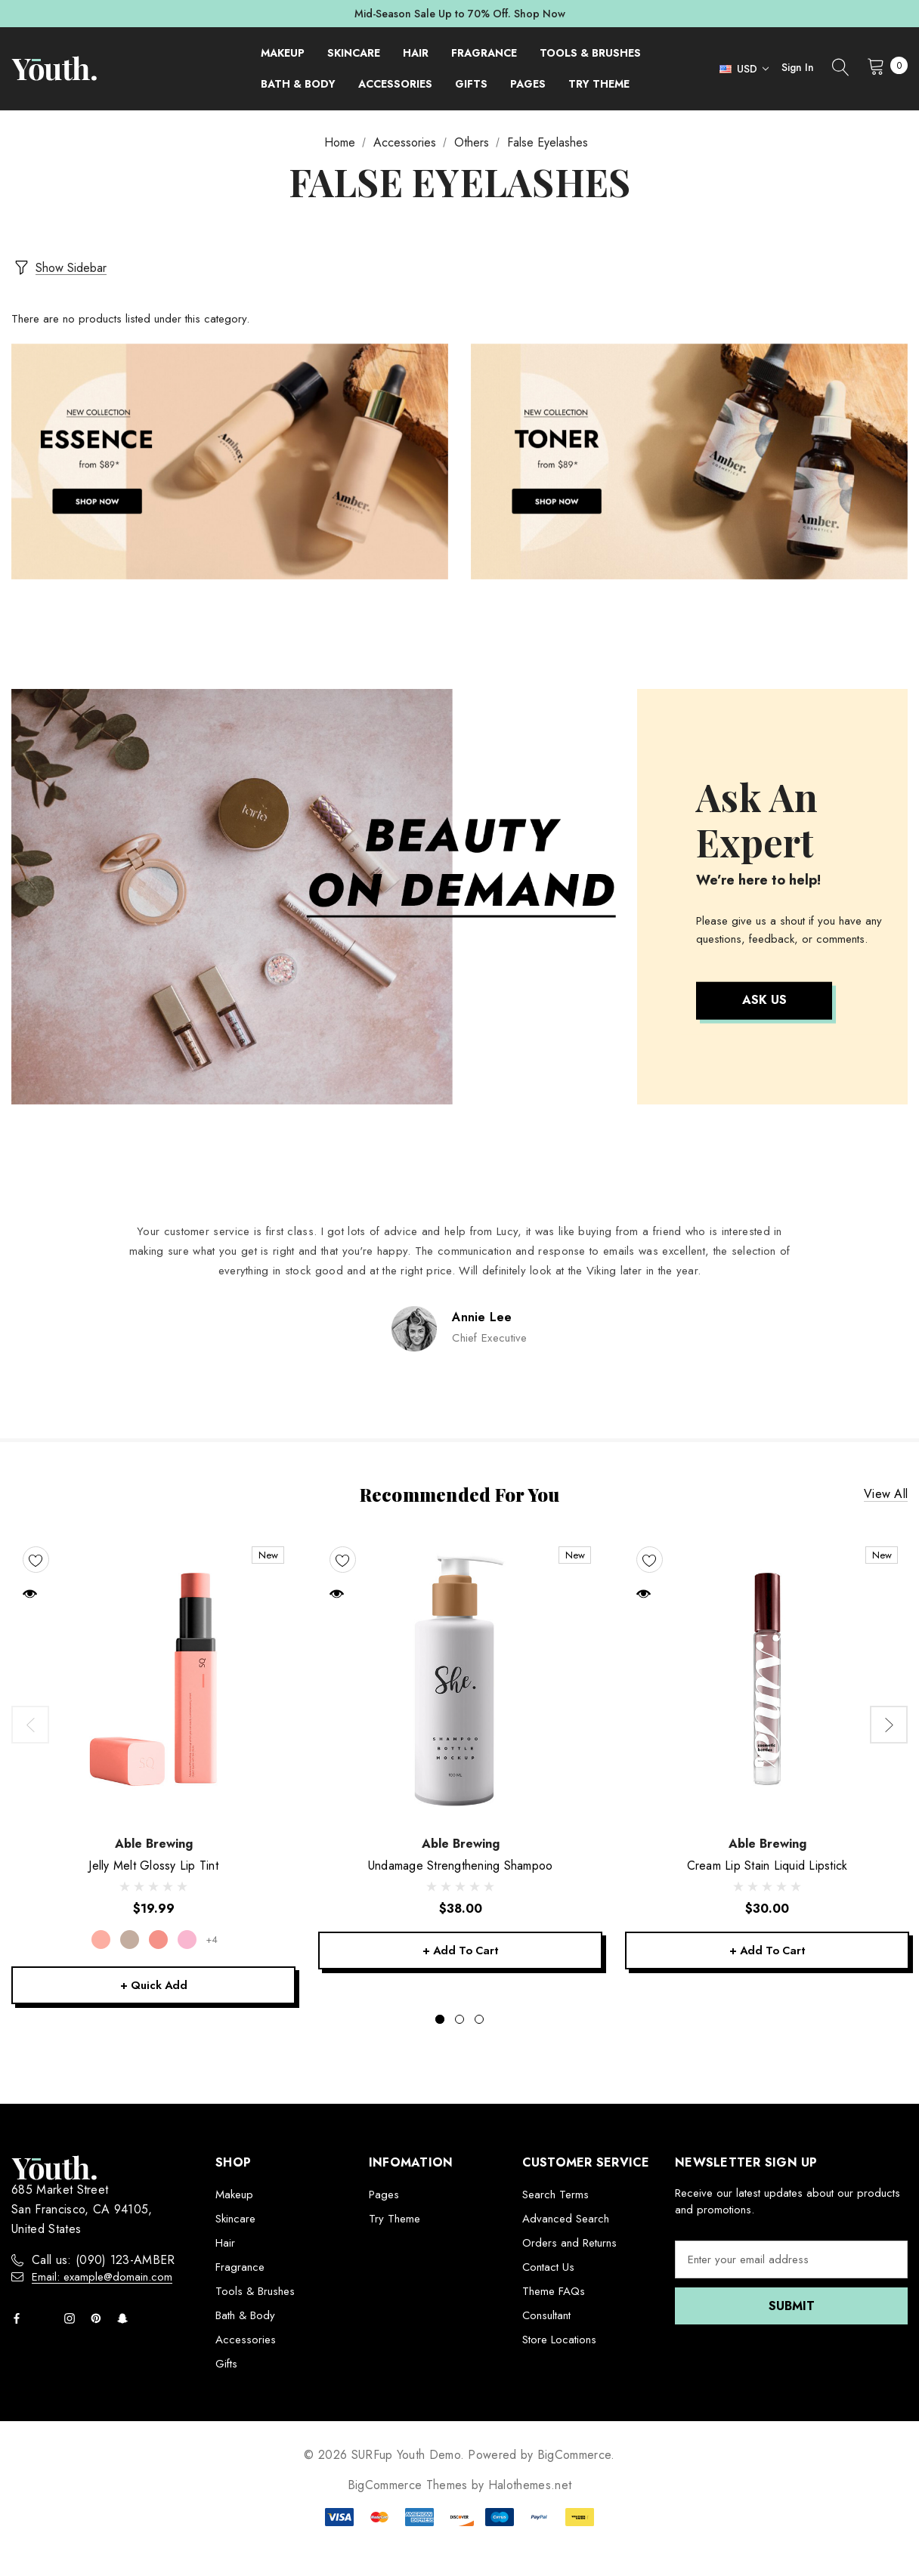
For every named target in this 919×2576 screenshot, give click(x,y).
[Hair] (415, 53)
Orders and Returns (569, 2243)
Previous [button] (30, 1722)
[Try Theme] (599, 84)
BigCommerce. (576, 2454)
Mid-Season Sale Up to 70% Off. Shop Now (459, 14)
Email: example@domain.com (102, 2277)
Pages (384, 2194)
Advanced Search (565, 2218)
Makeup (234, 2194)
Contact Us (548, 2267)
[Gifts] (471, 84)
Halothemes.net (529, 2485)
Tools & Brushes (255, 2291)
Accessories (245, 2339)
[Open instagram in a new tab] (72, 2318)
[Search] (840, 68)
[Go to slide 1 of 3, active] (439, 2019)
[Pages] (528, 84)
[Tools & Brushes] (590, 53)
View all (886, 1491)
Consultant (546, 2315)
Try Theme (394, 2218)
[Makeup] (282, 53)
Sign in (797, 67)
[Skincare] (353, 53)
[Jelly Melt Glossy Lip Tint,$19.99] (153, 1676)
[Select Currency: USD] (739, 69)
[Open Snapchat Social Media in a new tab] (125, 2318)
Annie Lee (482, 1313)
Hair (225, 2243)
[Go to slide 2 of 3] (459, 2019)
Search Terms (555, 2194)
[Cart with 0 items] (883, 65)
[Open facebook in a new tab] (19, 2318)
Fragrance (240, 2267)
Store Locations (559, 2339)
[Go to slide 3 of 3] (479, 2019)
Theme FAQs (553, 2291)
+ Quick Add (153, 1984)
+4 (213, 1937)
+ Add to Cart (460, 1948)
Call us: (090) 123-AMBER (103, 2260)
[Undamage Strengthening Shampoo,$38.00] (460, 1676)
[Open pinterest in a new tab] (99, 2318)
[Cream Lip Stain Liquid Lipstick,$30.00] (767, 1676)
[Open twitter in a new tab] (46, 2318)
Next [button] (889, 1722)
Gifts (226, 2363)
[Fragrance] (484, 53)
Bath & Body (245, 2315)
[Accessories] (395, 84)
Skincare (235, 2218)
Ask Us (764, 996)
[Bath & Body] (298, 84)
